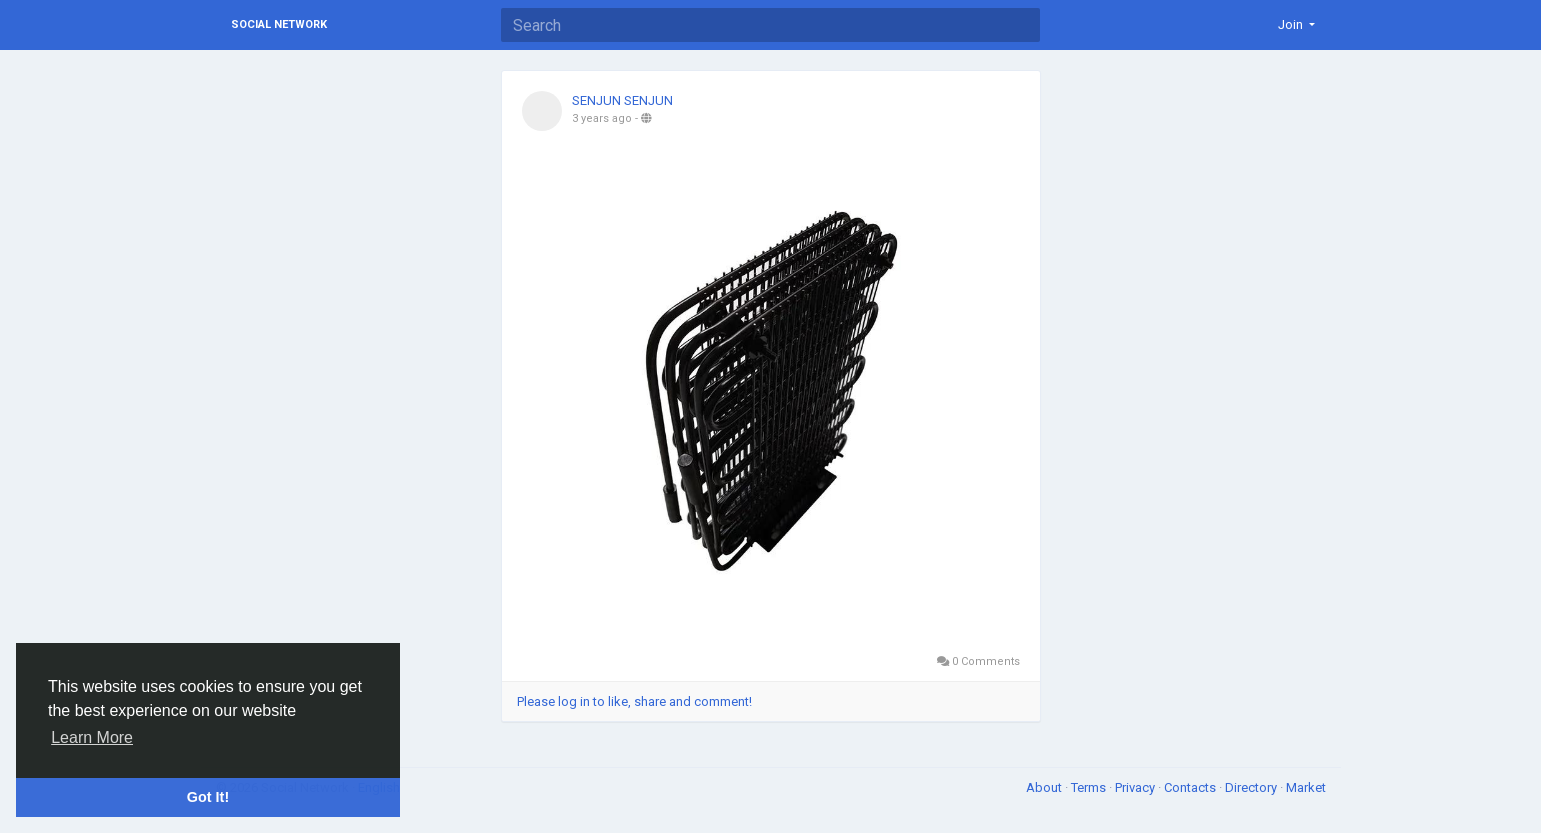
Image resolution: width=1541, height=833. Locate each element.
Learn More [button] (92, 737)
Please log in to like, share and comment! (634, 701)
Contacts (1191, 787)
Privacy (1136, 787)
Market (1306, 787)
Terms (1090, 787)
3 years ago (602, 118)
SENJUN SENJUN (622, 100)
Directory (1252, 787)
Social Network (279, 24)
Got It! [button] (208, 797)
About (1045, 787)
